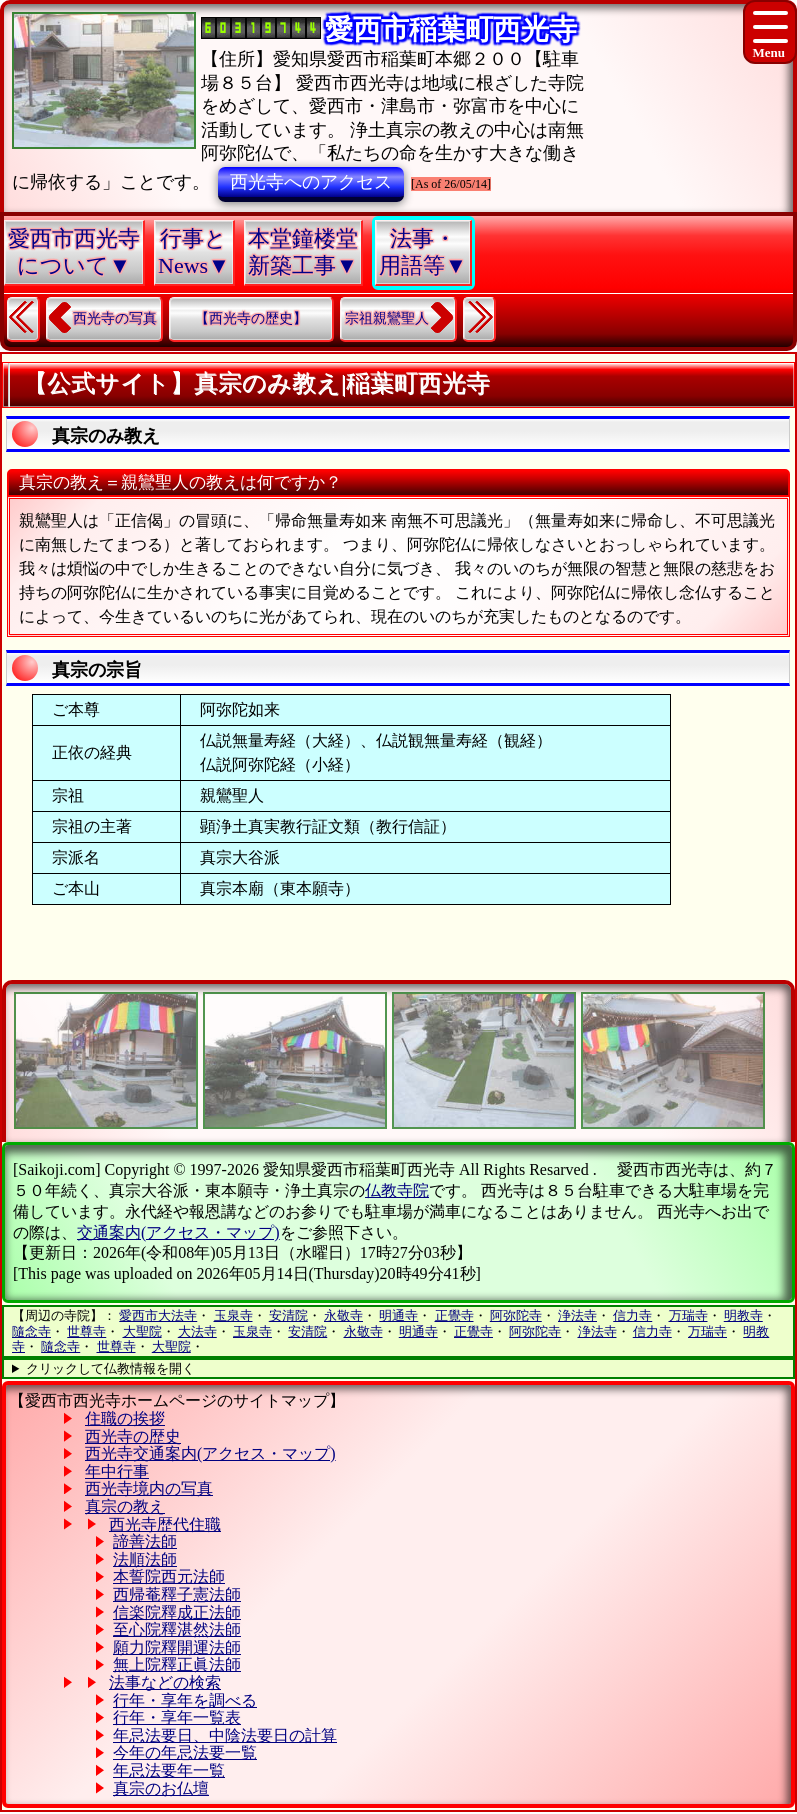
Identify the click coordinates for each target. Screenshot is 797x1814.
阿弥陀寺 (516, 1315)
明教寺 (743, 1315)
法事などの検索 (165, 1682)
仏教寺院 (397, 1190)
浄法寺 (577, 1315)
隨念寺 (31, 1331)
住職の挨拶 (125, 1418)
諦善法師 (145, 1541)
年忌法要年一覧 (169, 1770)
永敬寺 (343, 1315)
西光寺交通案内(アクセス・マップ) (210, 1453)
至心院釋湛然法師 (177, 1629)
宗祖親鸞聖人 (387, 318)
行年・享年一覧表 (177, 1717)
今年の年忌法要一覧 (185, 1752)
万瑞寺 (688, 1315)
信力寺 (632, 1315)
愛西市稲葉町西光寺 (451, 29)
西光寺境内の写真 (149, 1488)
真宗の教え (125, 1506)
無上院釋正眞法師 (177, 1664)
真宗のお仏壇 (161, 1788)
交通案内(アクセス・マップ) (178, 1232)
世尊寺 (86, 1331)
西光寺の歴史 (133, 1436)
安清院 (288, 1315)
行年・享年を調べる (185, 1700)
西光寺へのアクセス (311, 182)
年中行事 (117, 1471)
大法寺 (197, 1331)
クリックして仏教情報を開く (110, 1368)
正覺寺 (454, 1315)
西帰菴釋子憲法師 (177, 1594)
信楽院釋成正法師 (177, 1612)
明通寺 (398, 1315)
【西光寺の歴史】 (251, 318)
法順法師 (145, 1559)
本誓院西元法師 (169, 1576)
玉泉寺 (233, 1315)
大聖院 (142, 1331)
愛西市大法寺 (158, 1315)
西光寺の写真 (115, 318)
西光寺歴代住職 (165, 1524)
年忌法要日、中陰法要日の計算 (225, 1735)
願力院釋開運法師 (177, 1647)
